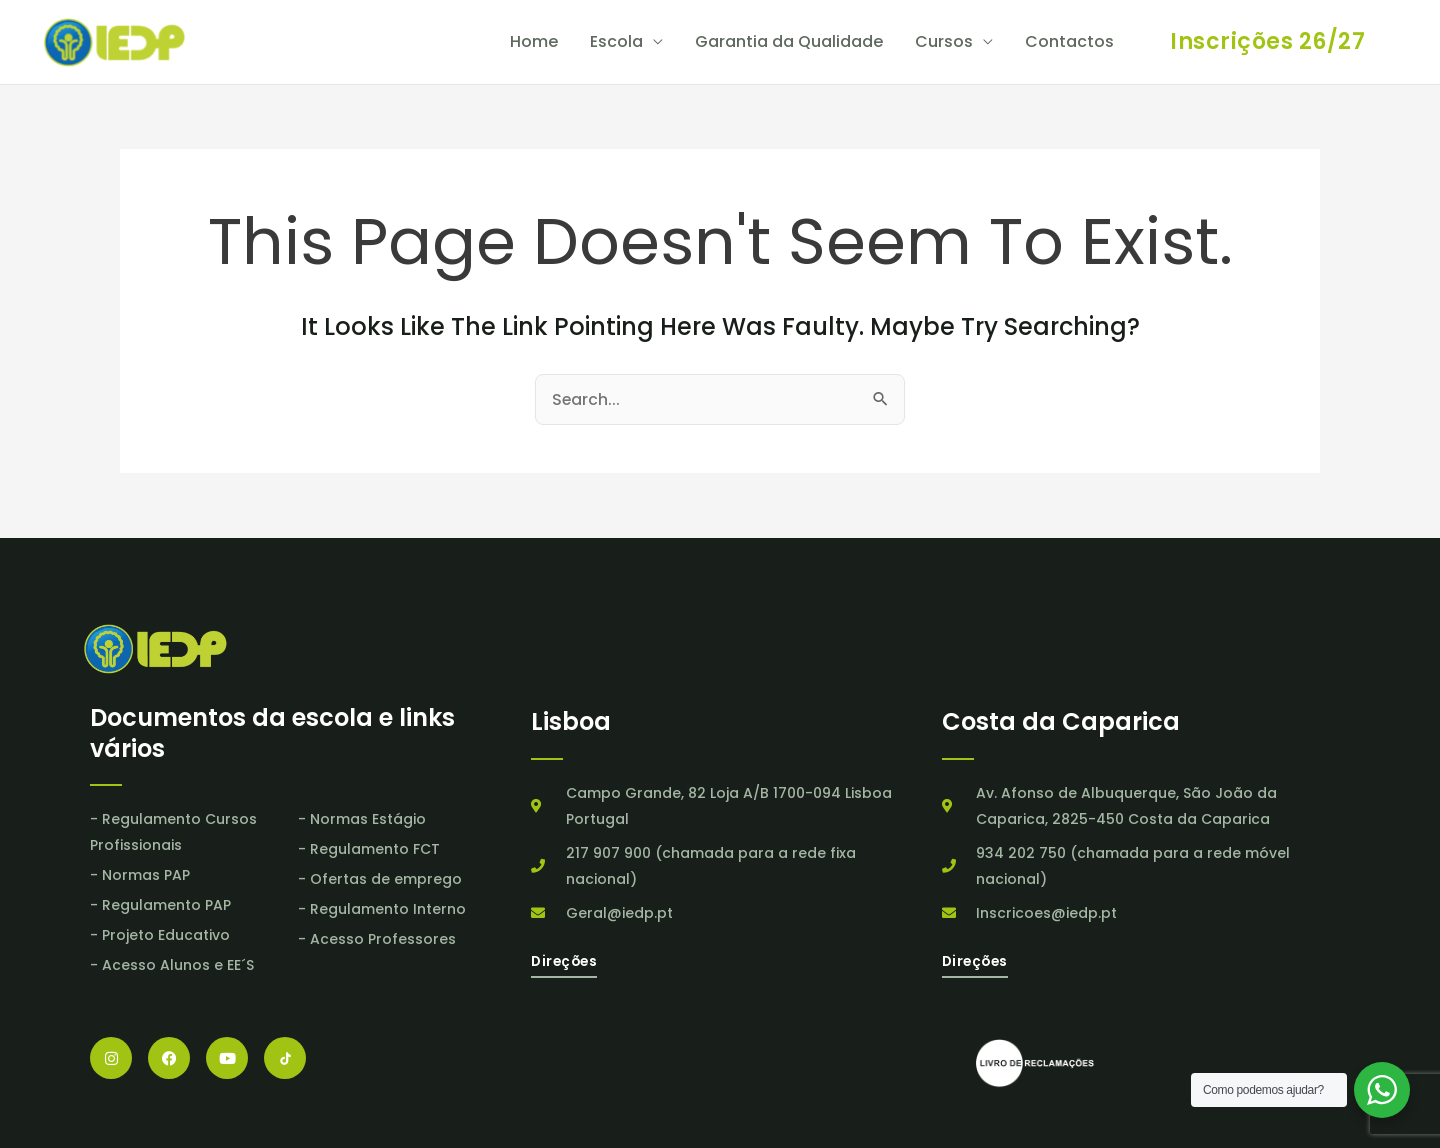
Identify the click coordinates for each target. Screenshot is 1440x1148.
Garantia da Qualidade (789, 42)
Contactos (1069, 42)
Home (534, 42)
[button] (1267, 43)
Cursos (944, 42)
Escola (616, 42)
